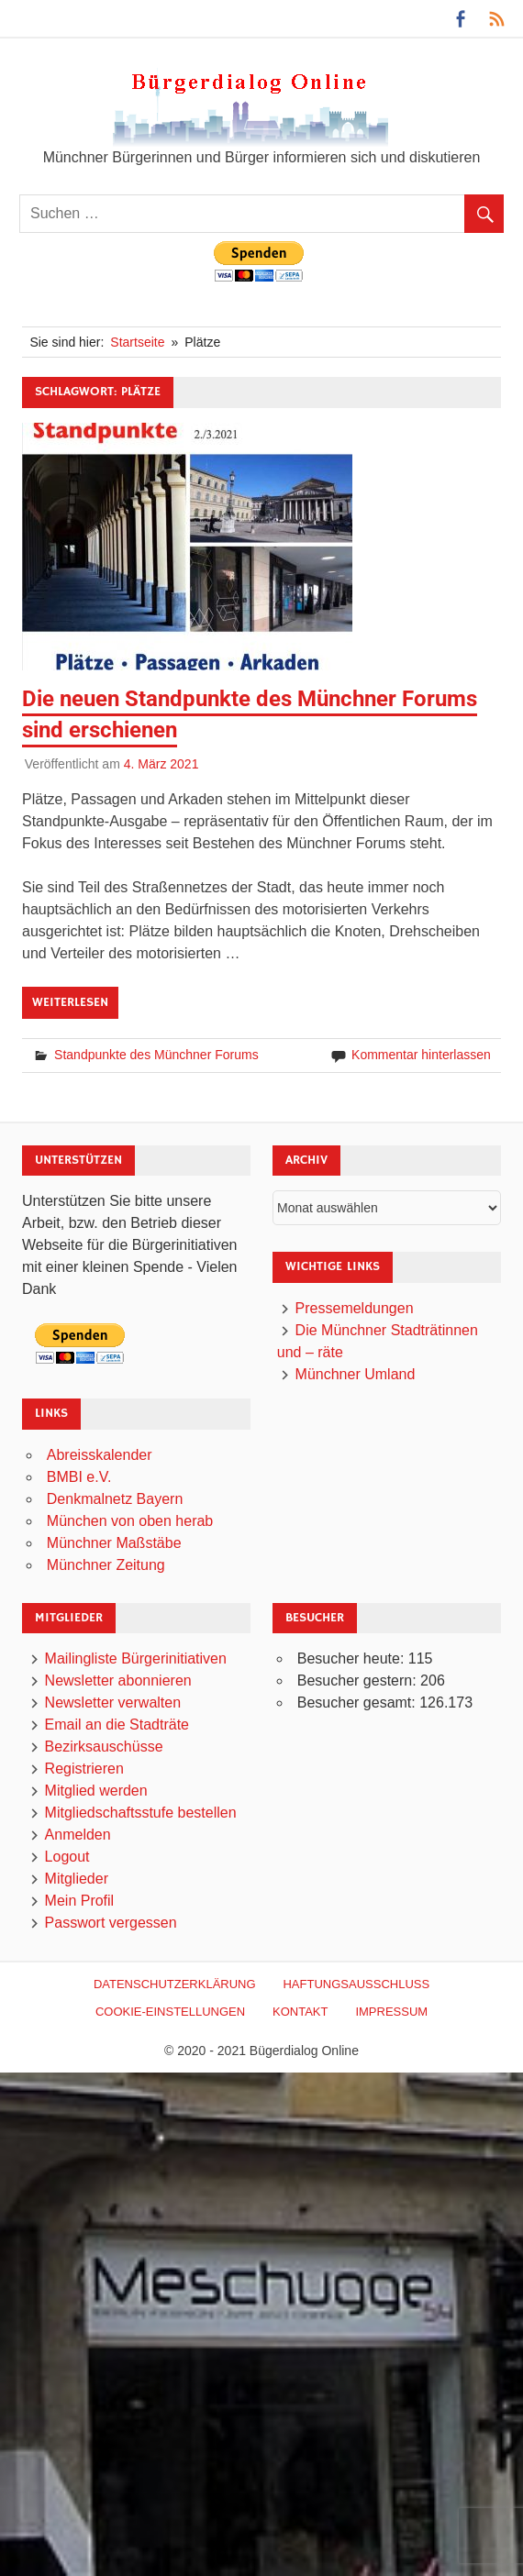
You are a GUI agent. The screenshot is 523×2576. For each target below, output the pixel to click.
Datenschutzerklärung (175, 1984)
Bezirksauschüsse (104, 1746)
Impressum (391, 2011)
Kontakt (300, 2011)
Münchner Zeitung (106, 1565)
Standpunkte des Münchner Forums (156, 1054)
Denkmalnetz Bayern (115, 1499)
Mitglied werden (96, 1790)
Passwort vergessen (111, 1922)
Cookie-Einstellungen (170, 2011)
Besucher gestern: (358, 1680)
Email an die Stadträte (117, 1724)
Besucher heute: (352, 1658)
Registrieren (84, 1768)
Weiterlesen (70, 1002)
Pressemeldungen (354, 1308)
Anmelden (78, 1834)
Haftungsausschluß (356, 1984)
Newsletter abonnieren (118, 1680)
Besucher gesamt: (358, 1702)
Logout (67, 1856)
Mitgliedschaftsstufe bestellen (141, 1812)
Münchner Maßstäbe (114, 1543)
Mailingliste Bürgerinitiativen (136, 1658)
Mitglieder (76, 1878)
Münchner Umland (355, 1374)
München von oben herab (130, 1521)
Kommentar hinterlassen (421, 1054)
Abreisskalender (99, 1455)
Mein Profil (80, 1900)
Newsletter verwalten (113, 1702)
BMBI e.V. (79, 1477)
